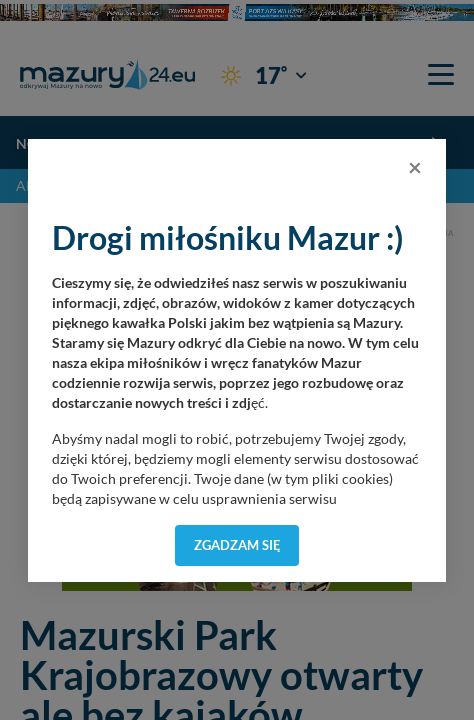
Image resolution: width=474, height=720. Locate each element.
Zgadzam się (237, 545)
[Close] (415, 167)
